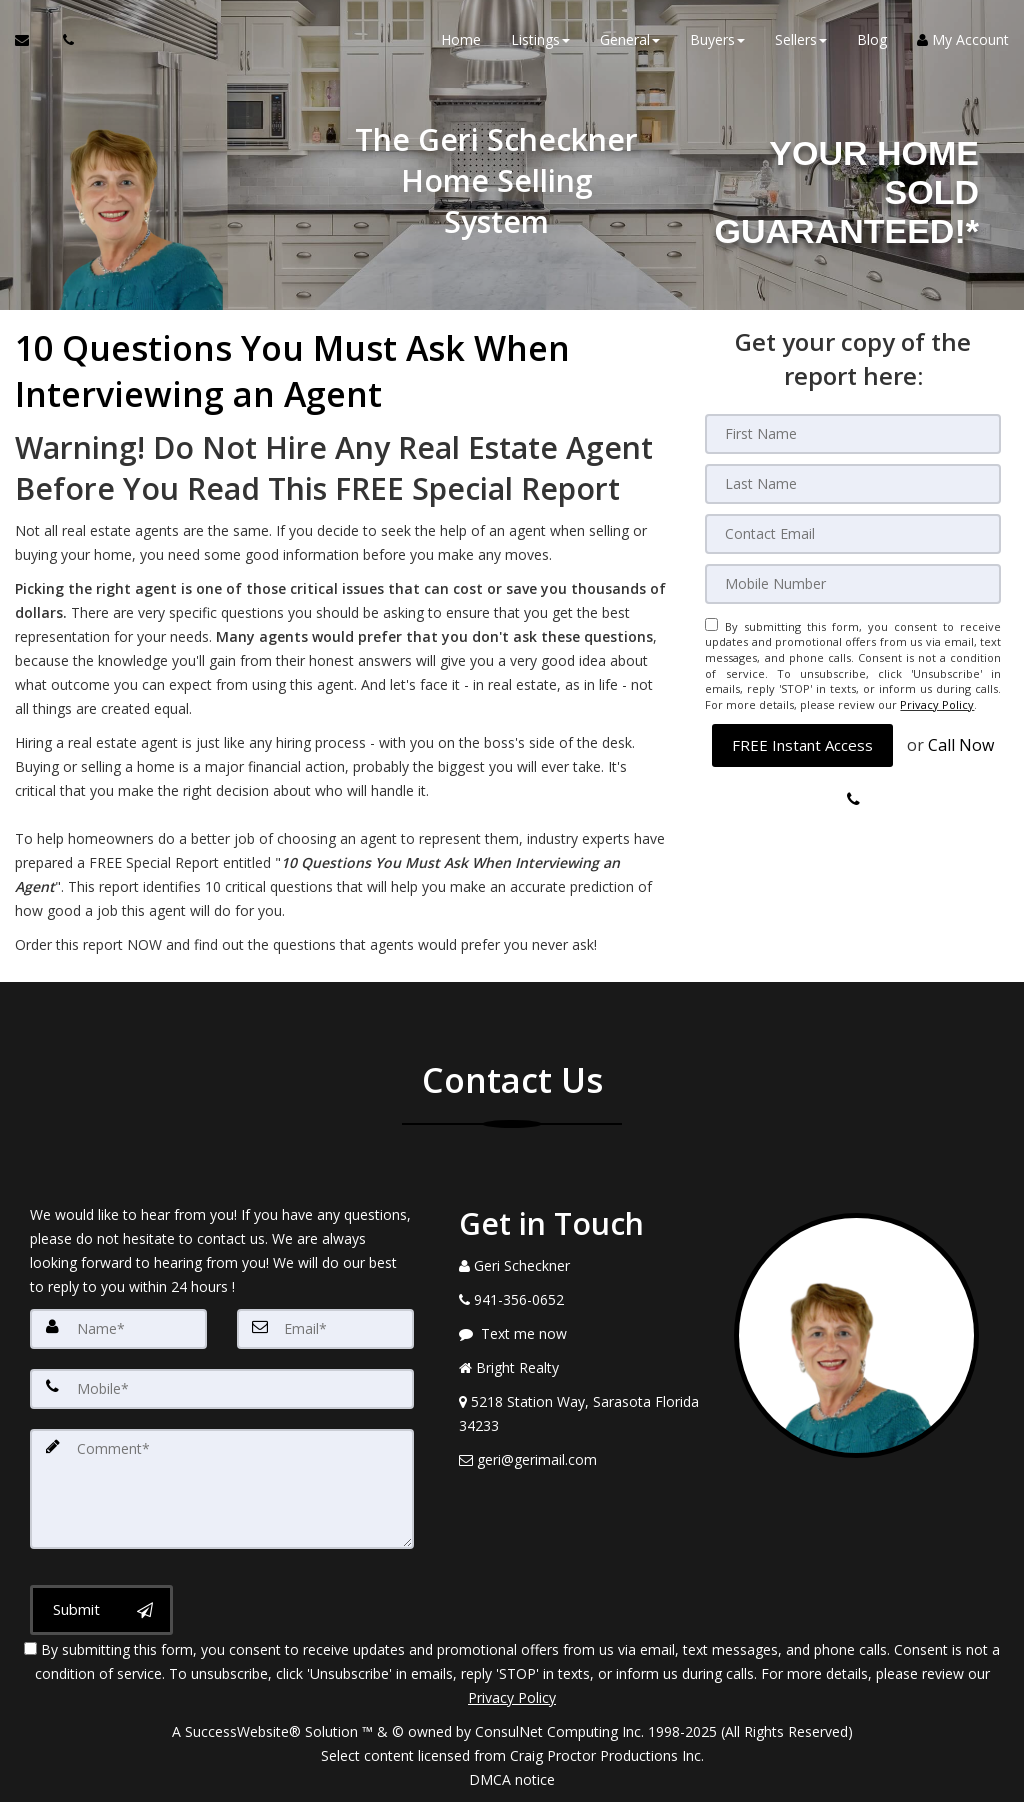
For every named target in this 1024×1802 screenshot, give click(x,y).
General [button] (630, 39)
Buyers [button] (717, 39)
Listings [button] (540, 39)
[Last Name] (853, 484)
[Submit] (101, 1610)
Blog (872, 39)
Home (461, 39)
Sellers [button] (801, 39)
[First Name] (853, 434)
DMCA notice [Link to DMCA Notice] (512, 1779)
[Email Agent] (31, 40)
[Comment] (222, 1489)
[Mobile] (853, 584)
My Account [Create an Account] (963, 39)
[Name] (118, 1329)
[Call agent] (63, 40)
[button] (802, 744)
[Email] (853, 534)
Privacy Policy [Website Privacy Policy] (937, 704)
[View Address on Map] (581, 1414)
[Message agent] (581, 1334)
